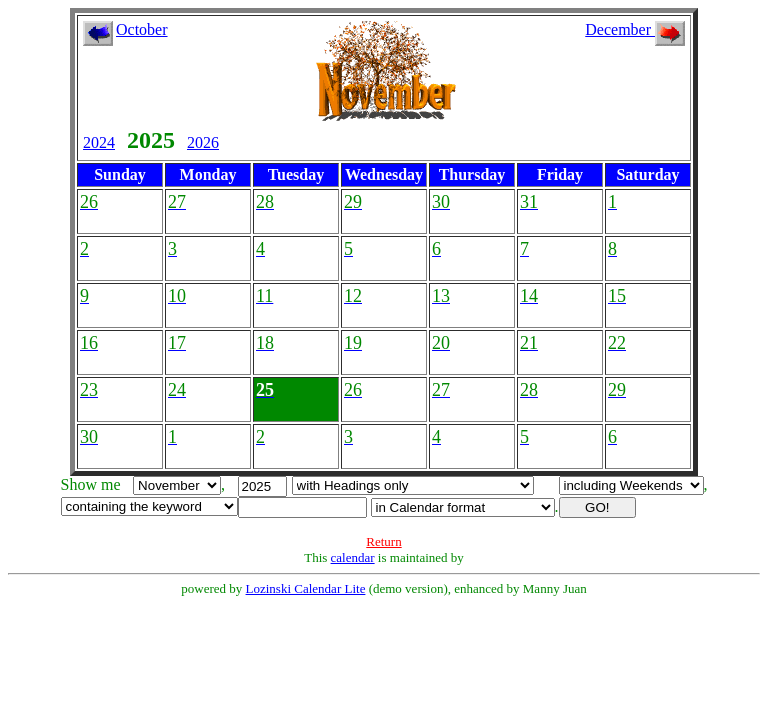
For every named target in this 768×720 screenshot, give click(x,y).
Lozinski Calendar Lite (306, 588)
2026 (203, 142)
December (635, 29)
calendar (353, 557)
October (142, 29)
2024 (99, 142)
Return (383, 541)
